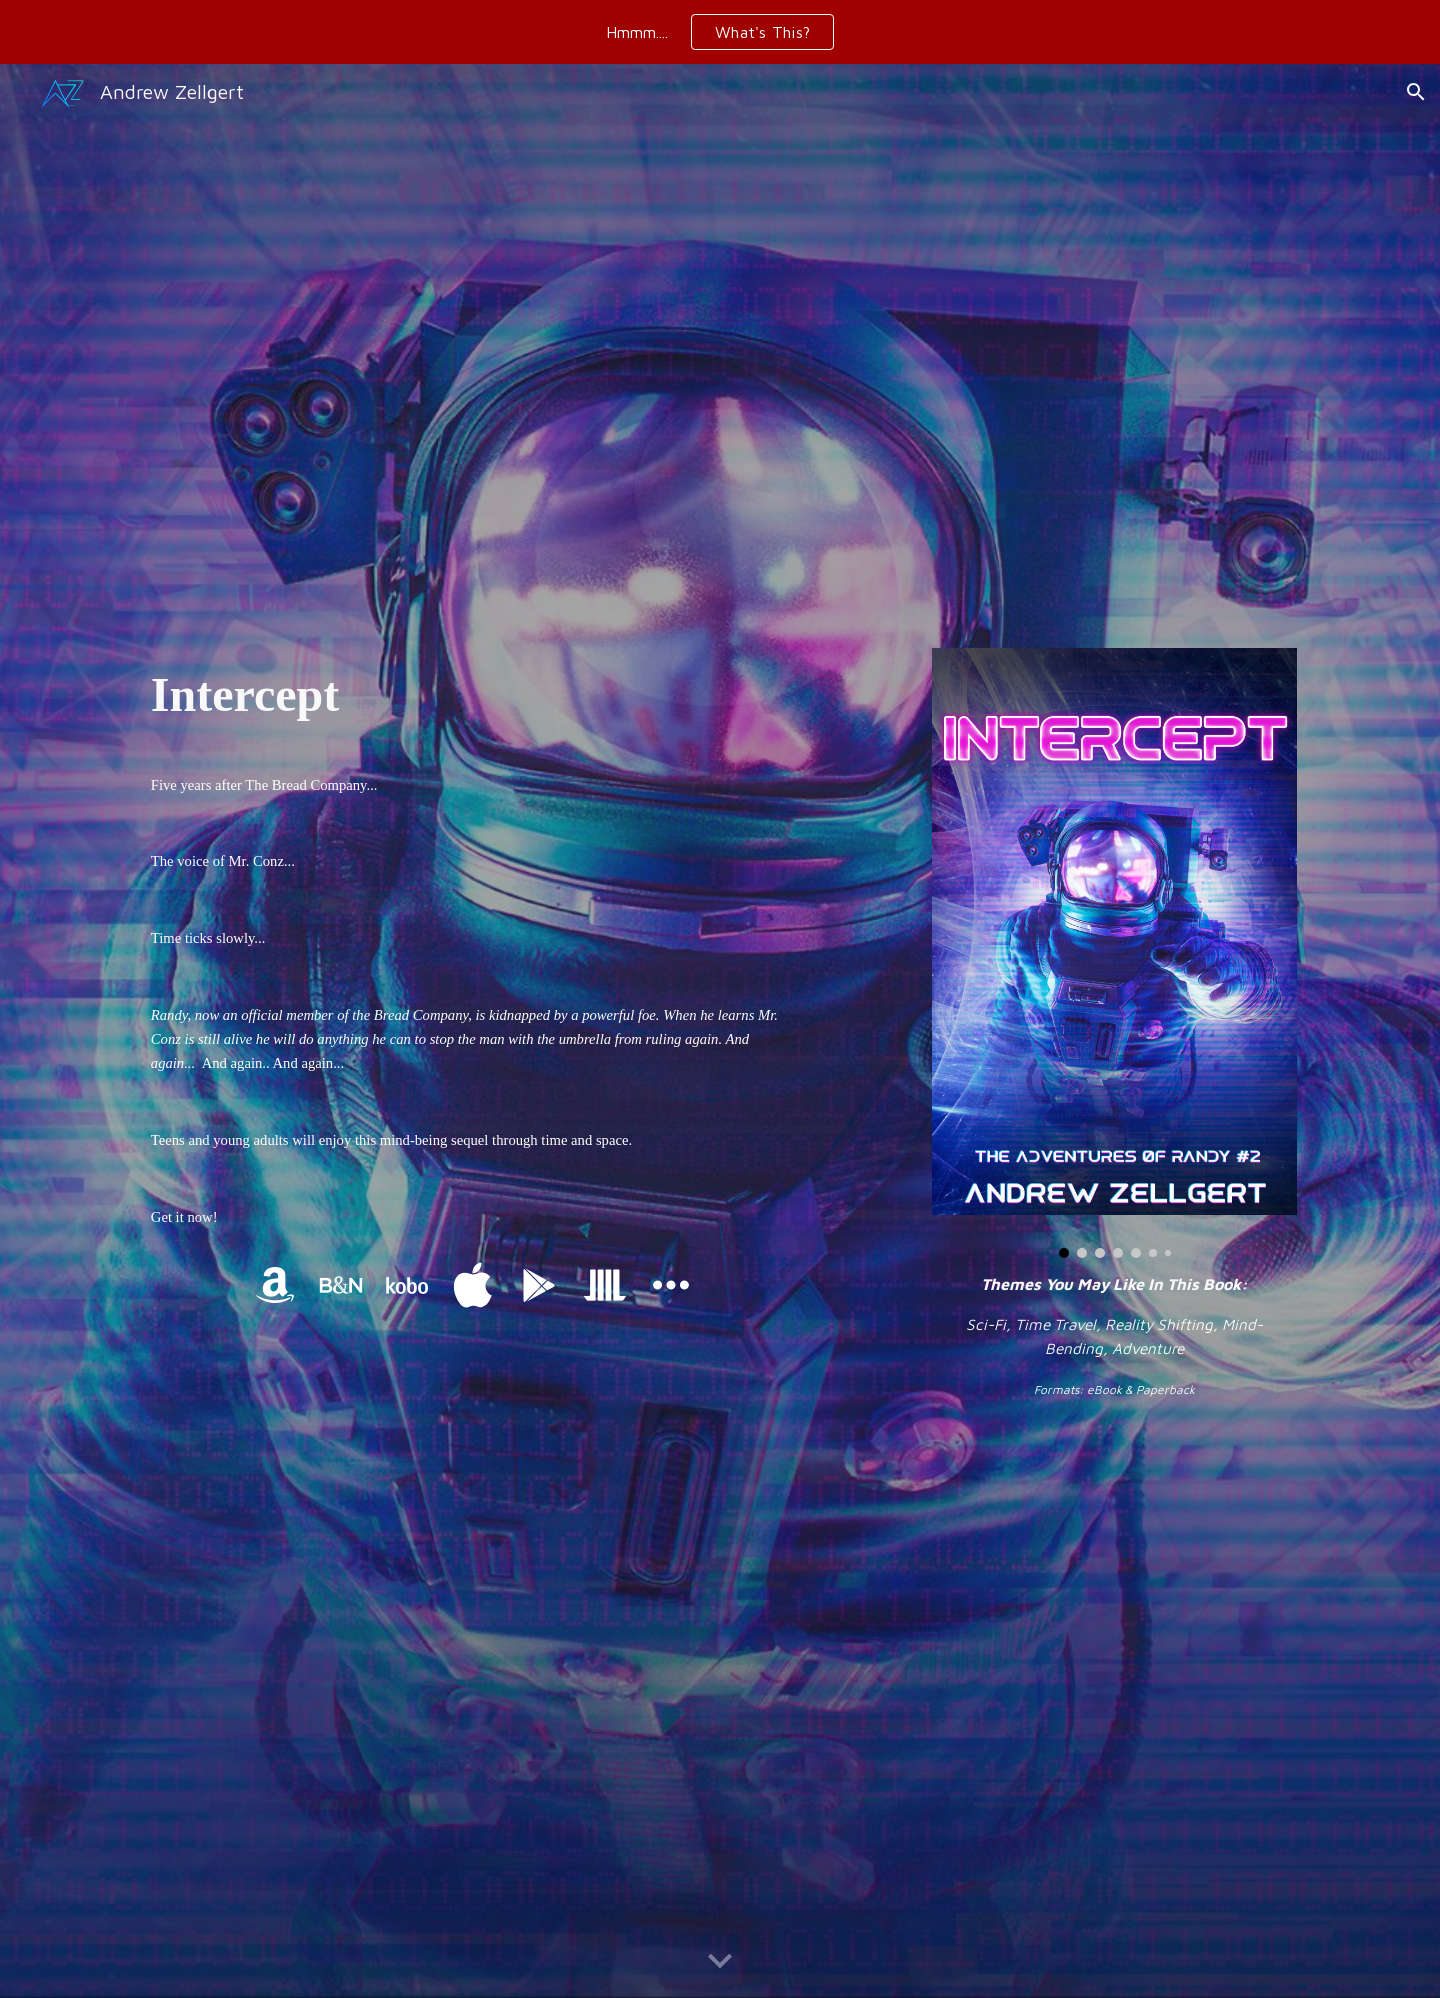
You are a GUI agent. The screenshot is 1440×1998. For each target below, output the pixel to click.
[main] (473, 695)
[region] (720, 32)
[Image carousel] (1114, 952)
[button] (1416, 92)
